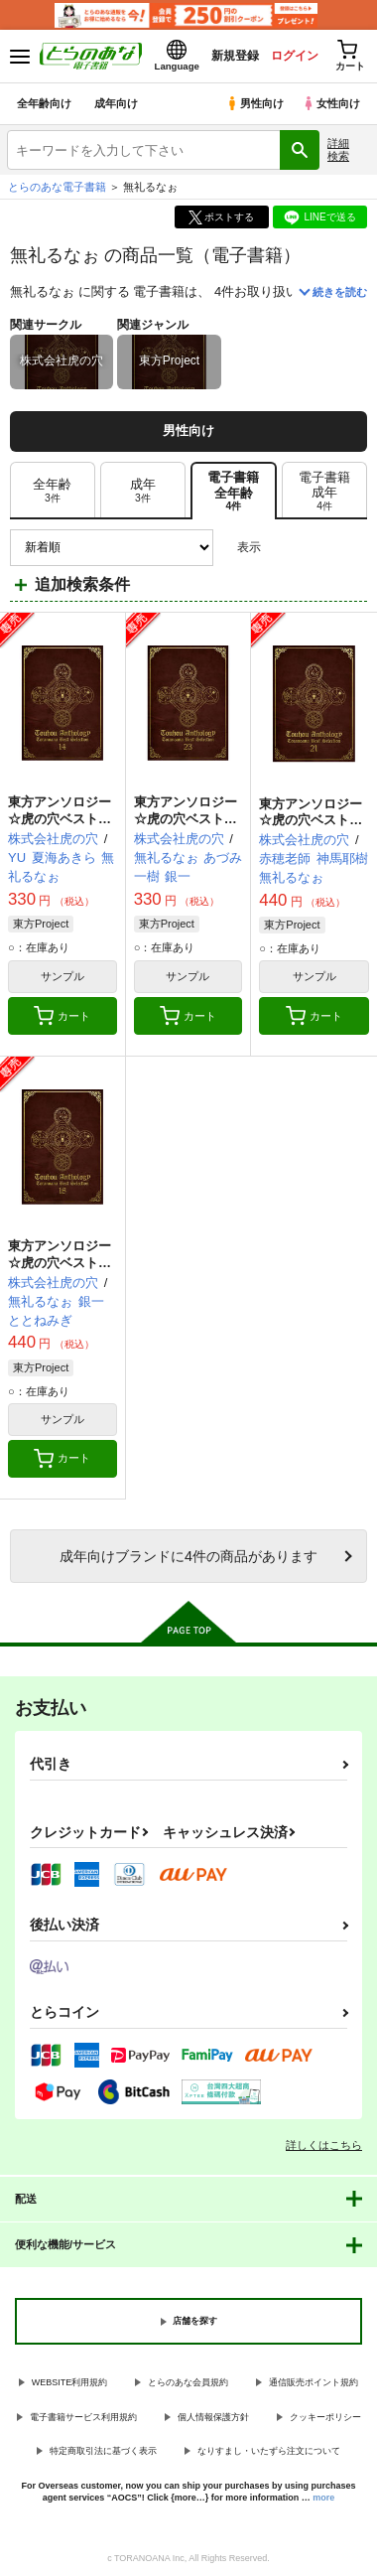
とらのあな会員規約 (188, 2382)
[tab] (52, 490)
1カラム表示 (351, 547)
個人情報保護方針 (213, 2417)
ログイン (294, 56)
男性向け (254, 103)
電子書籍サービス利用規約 (83, 2417)
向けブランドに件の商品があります (188, 1556)
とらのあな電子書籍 (57, 187)
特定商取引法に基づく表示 (103, 2451)
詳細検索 (338, 149)
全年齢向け (44, 103)
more (323, 2498)
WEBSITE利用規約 (70, 2382)
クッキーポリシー (325, 2417)
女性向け (331, 103)
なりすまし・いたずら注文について (268, 2451)
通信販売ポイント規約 (313, 2382)
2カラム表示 (318, 547)
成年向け (116, 103)
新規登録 (235, 56)
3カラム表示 (283, 547)
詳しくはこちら (324, 2145)
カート (62, 1016)
